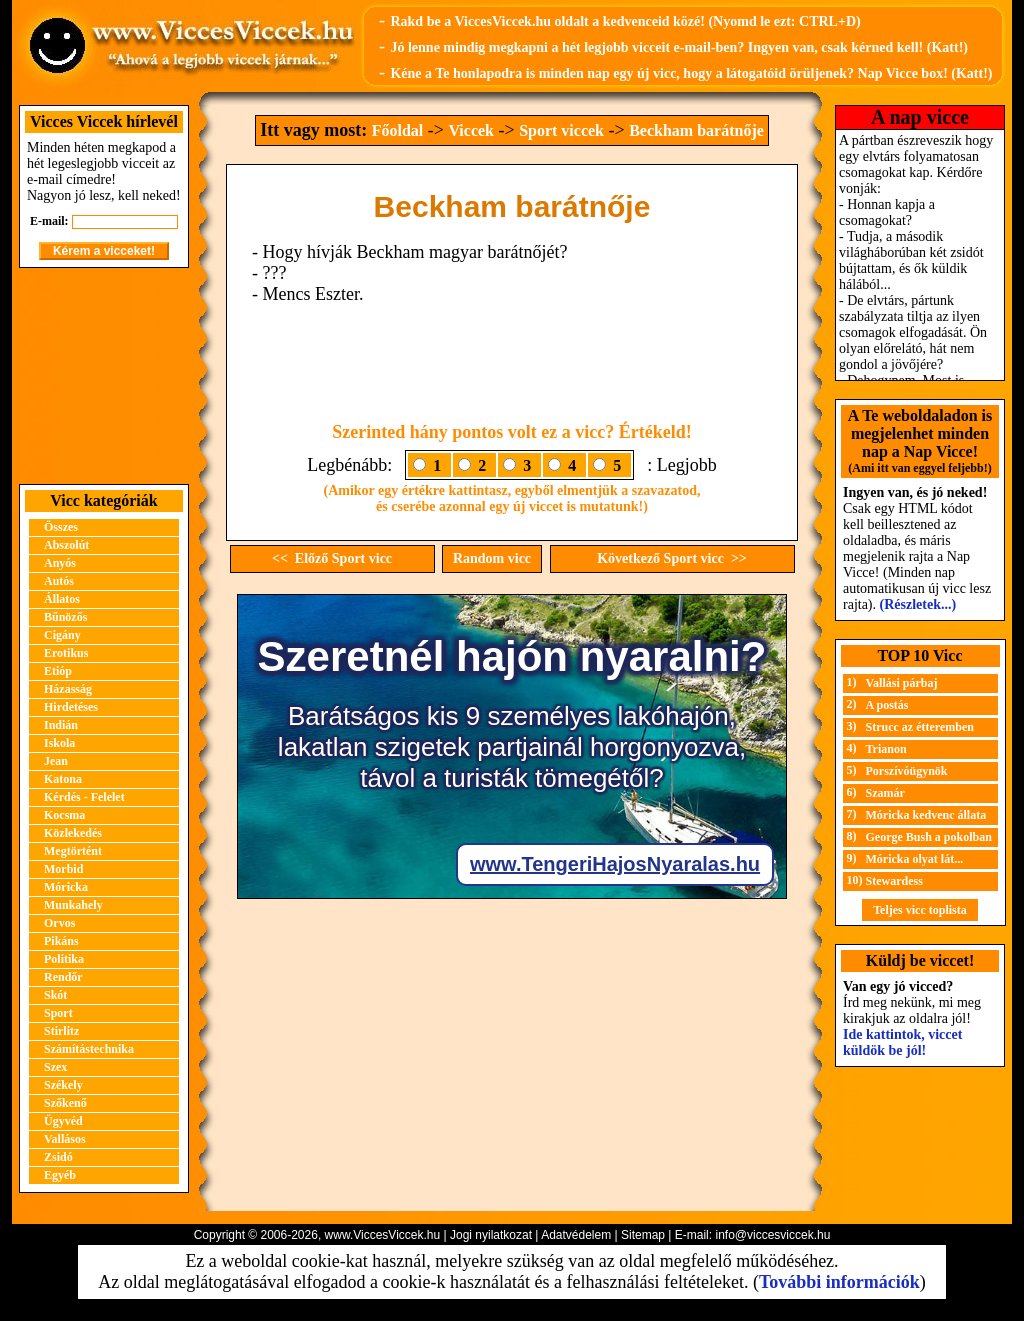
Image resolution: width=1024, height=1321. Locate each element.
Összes (61, 527)
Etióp (58, 671)
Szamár (885, 793)
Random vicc (492, 558)
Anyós (60, 563)
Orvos (59, 923)
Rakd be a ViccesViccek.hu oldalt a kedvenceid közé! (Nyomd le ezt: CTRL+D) (625, 21)
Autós (59, 581)
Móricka (66, 887)
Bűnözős (65, 617)
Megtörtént (73, 851)
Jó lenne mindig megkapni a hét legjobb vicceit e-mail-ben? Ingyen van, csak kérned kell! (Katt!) (679, 47)
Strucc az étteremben (920, 727)
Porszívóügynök (907, 771)
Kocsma (64, 815)
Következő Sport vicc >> (672, 558)
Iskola (59, 743)
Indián (61, 725)
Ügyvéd (63, 1121)
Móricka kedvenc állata (926, 815)
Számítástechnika (89, 1049)
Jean (56, 761)
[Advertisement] (104, 376)
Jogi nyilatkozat (491, 1235)
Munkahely (73, 905)
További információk (839, 1282)
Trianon (886, 749)
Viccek (471, 130)
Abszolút (66, 545)
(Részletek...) (918, 604)
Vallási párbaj (902, 683)
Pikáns (61, 941)
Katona (63, 779)
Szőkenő (65, 1103)
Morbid (63, 869)
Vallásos (65, 1139)
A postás (887, 705)
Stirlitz (61, 1031)
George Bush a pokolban (929, 837)
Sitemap (643, 1235)
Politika (64, 959)
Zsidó (58, 1157)
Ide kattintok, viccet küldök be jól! (902, 1042)
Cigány (62, 635)
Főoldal (398, 130)
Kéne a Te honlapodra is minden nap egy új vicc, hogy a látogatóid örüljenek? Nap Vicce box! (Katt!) (691, 73)
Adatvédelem (576, 1235)
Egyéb (60, 1175)
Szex (55, 1067)
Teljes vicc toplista (920, 910)
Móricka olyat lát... (915, 859)
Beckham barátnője (696, 130)
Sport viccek (561, 130)
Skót (55, 995)
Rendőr (63, 977)
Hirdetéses (71, 707)
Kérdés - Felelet (84, 797)
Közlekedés (73, 833)
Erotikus (66, 653)
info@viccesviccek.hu (772, 1235)
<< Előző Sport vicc (332, 558)
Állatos (62, 599)
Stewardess (894, 881)
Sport (58, 1013)
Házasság (68, 689)
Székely (63, 1085)
